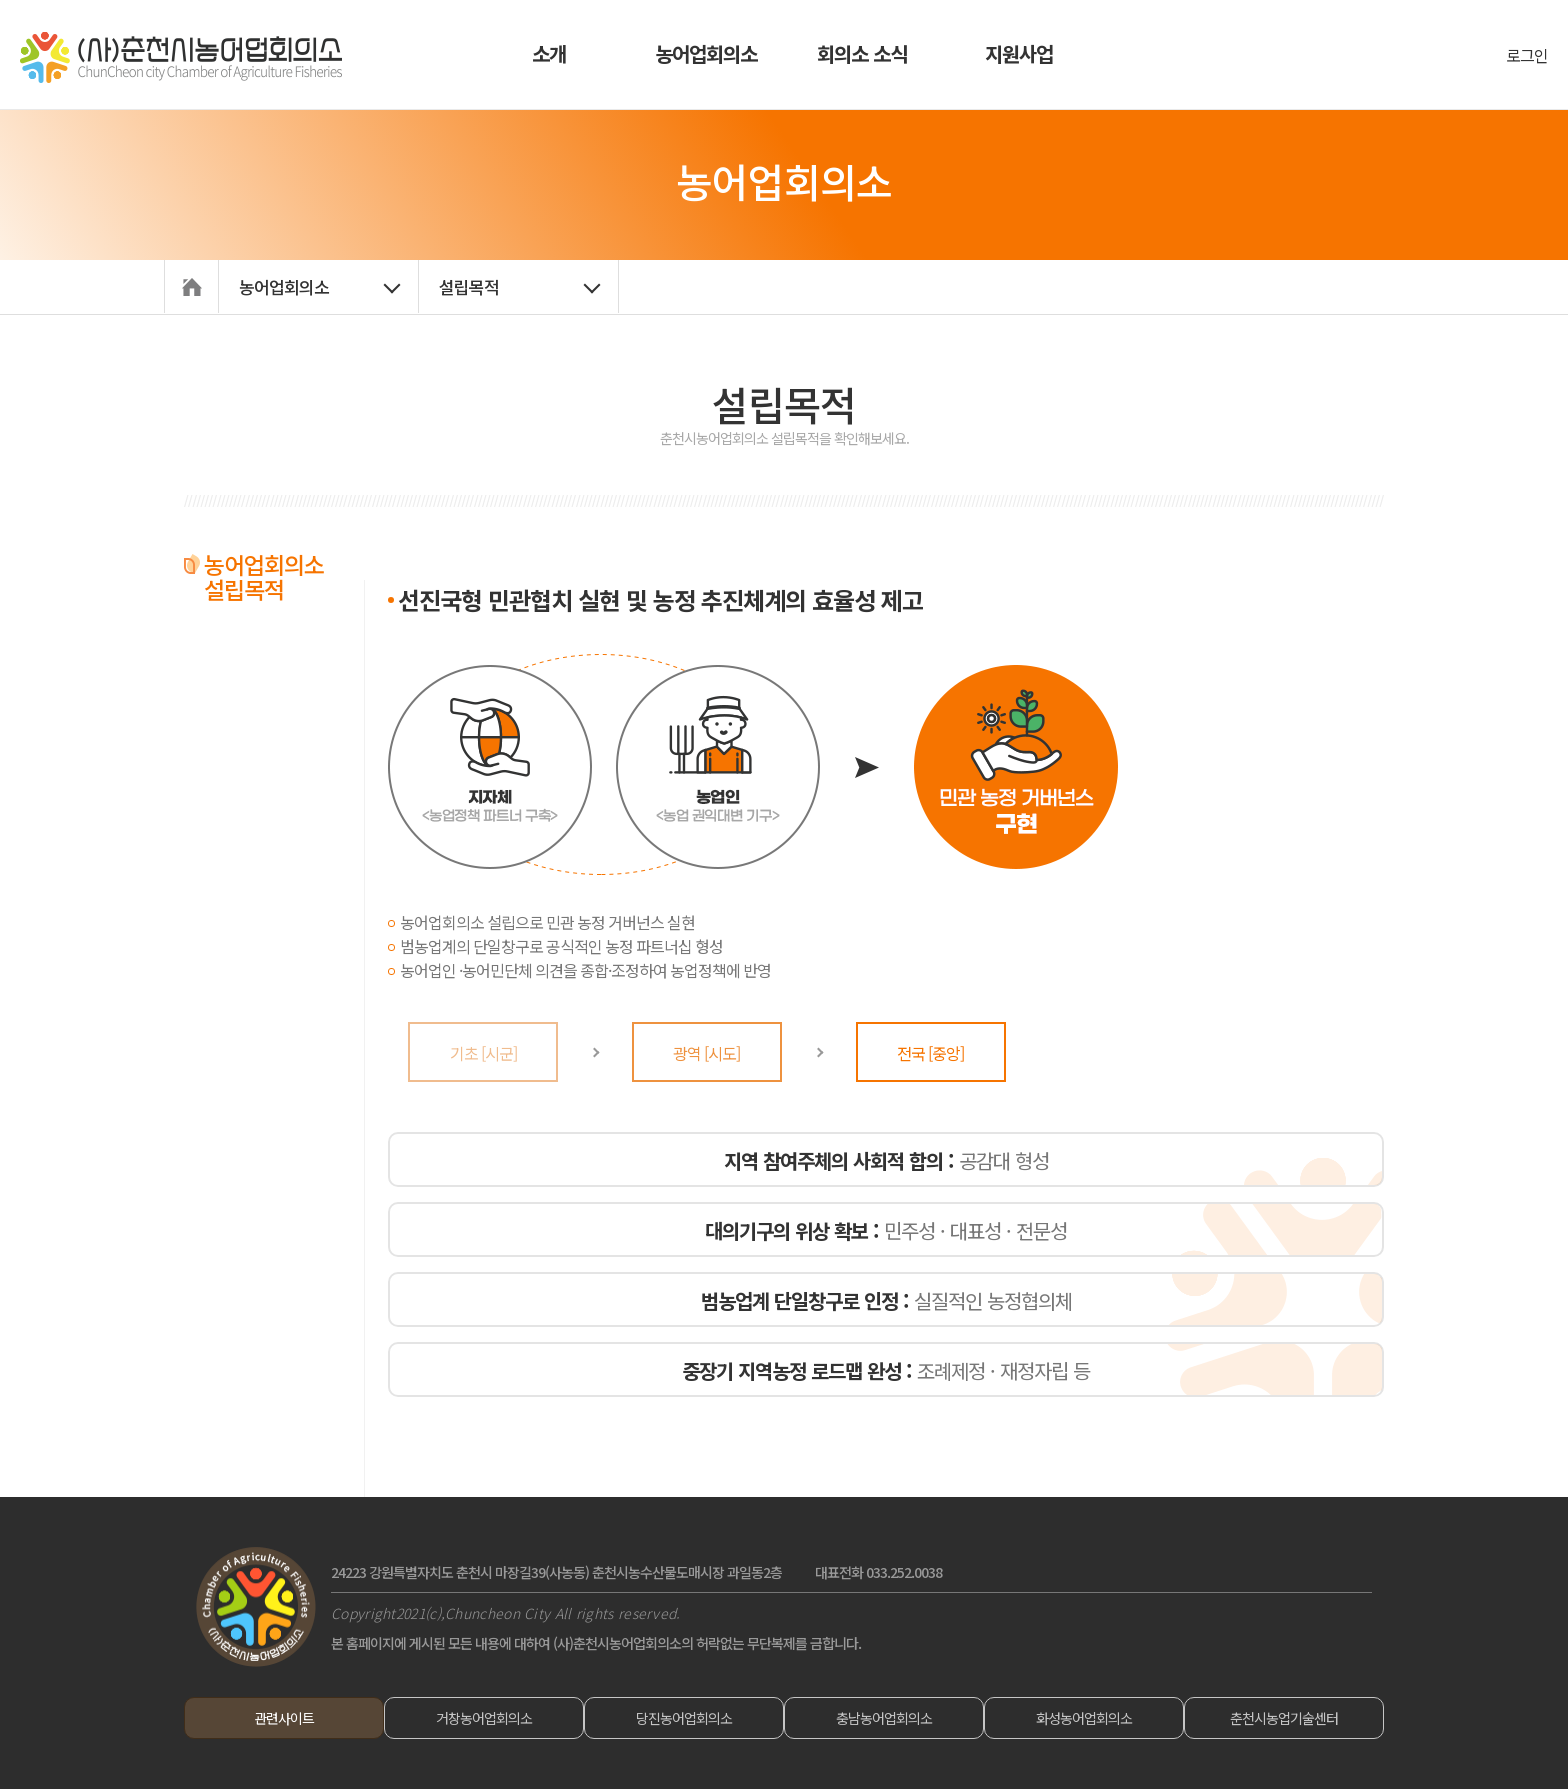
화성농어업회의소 (1084, 1718)
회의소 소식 (862, 53)
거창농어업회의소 (484, 1718)
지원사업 (1019, 53)
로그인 (1527, 55)
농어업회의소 (706, 53)
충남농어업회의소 (884, 1718)
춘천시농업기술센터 (1284, 1718)
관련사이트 (284, 1718)
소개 (549, 53)
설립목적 (469, 286)
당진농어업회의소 (684, 1718)
